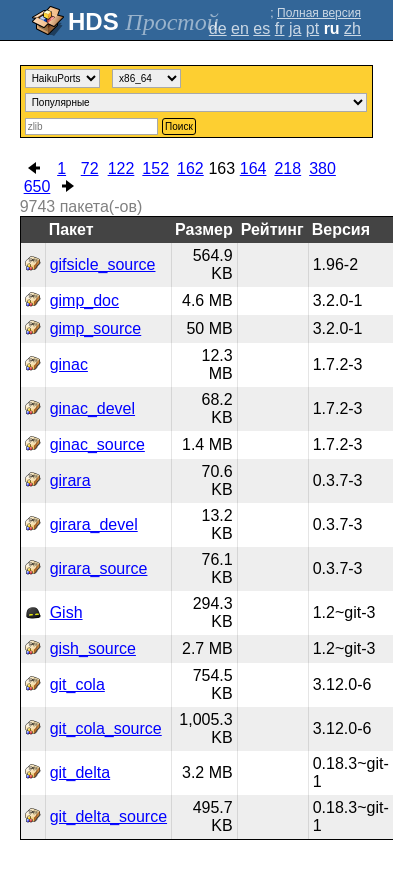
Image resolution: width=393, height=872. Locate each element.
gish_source (93, 648)
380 (322, 168)
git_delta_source (108, 816)
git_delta (80, 772)
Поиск (179, 126)
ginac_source (97, 444)
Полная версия (319, 13)
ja (295, 28)
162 (190, 168)
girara (70, 480)
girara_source (99, 568)
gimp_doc (84, 300)
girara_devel (94, 524)
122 (121, 168)
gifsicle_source (103, 264)
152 (155, 168)
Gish (66, 612)
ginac (69, 364)
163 (221, 168)
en (240, 28)
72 (90, 168)
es (261, 28)
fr (280, 28)
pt (312, 28)
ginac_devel (92, 408)
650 (37, 186)
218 (287, 168)
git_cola (77, 684)
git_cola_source (106, 728)
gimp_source (96, 328)
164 (253, 168)
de (218, 28)
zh (352, 28)
